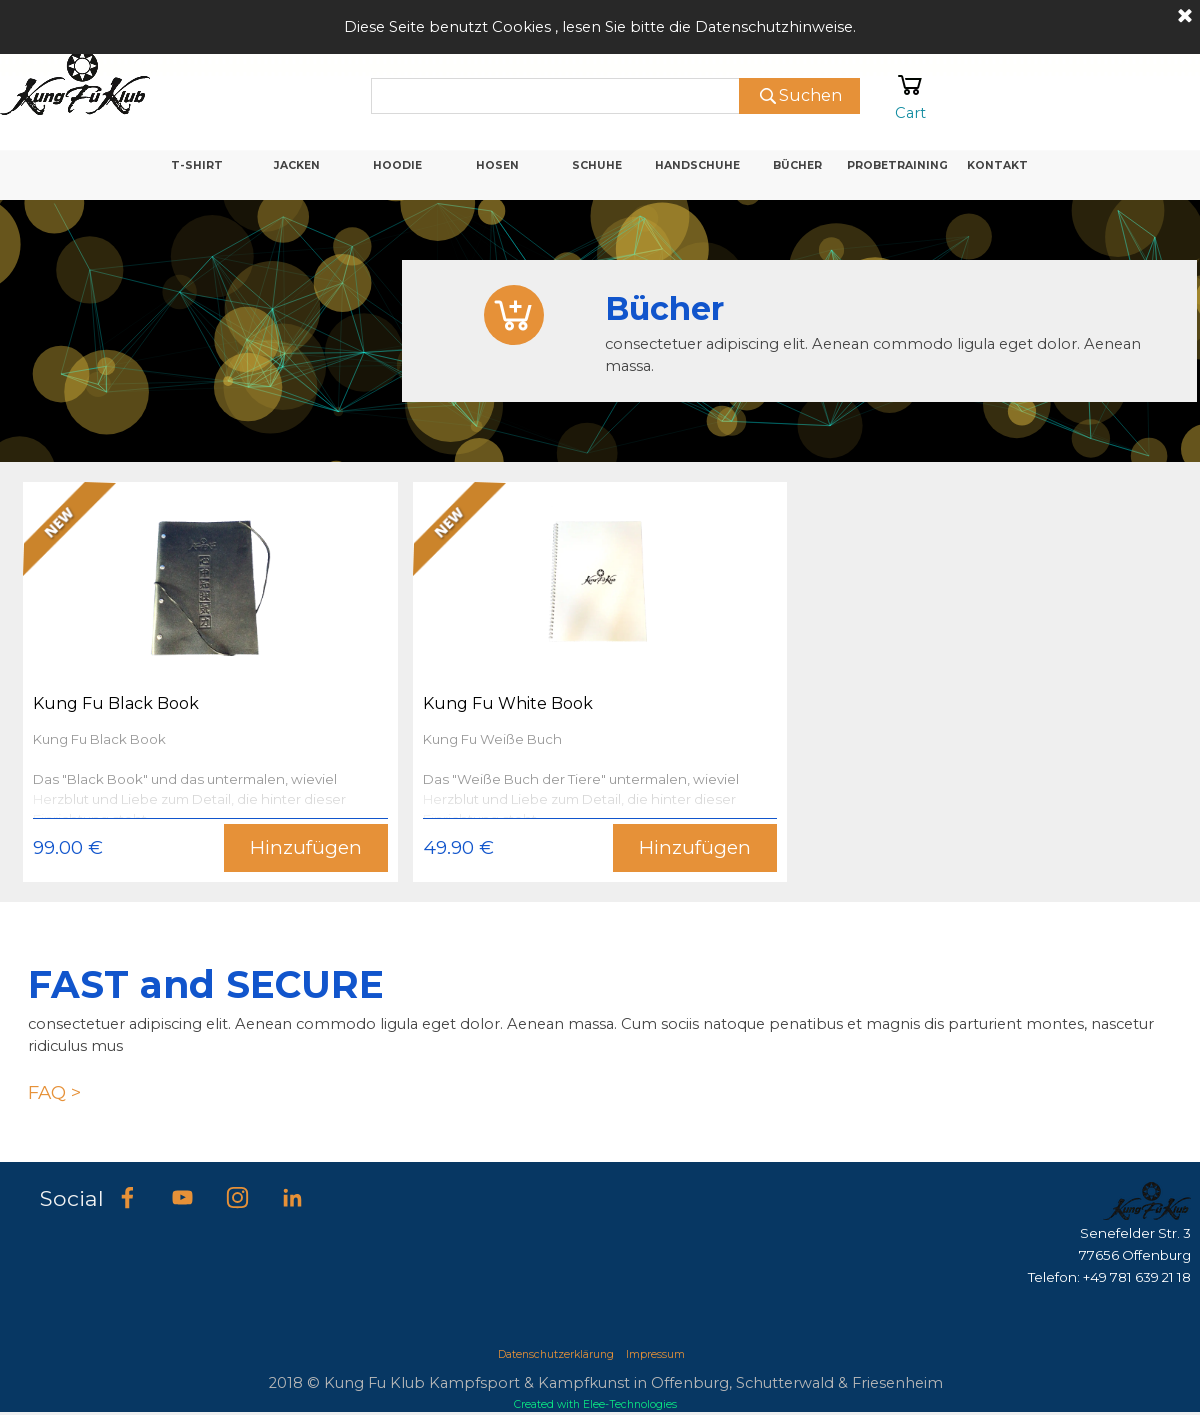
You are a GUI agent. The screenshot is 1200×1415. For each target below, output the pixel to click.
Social (72, 1198)
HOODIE (397, 165)
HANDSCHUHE (697, 165)
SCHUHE (597, 165)
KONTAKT (997, 165)
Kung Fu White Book (508, 703)
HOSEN (497, 165)
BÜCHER (797, 165)
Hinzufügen (306, 847)
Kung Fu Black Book (116, 703)
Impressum (655, 1354)
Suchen (810, 95)
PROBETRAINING (897, 165)
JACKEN (297, 165)
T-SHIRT (197, 165)
